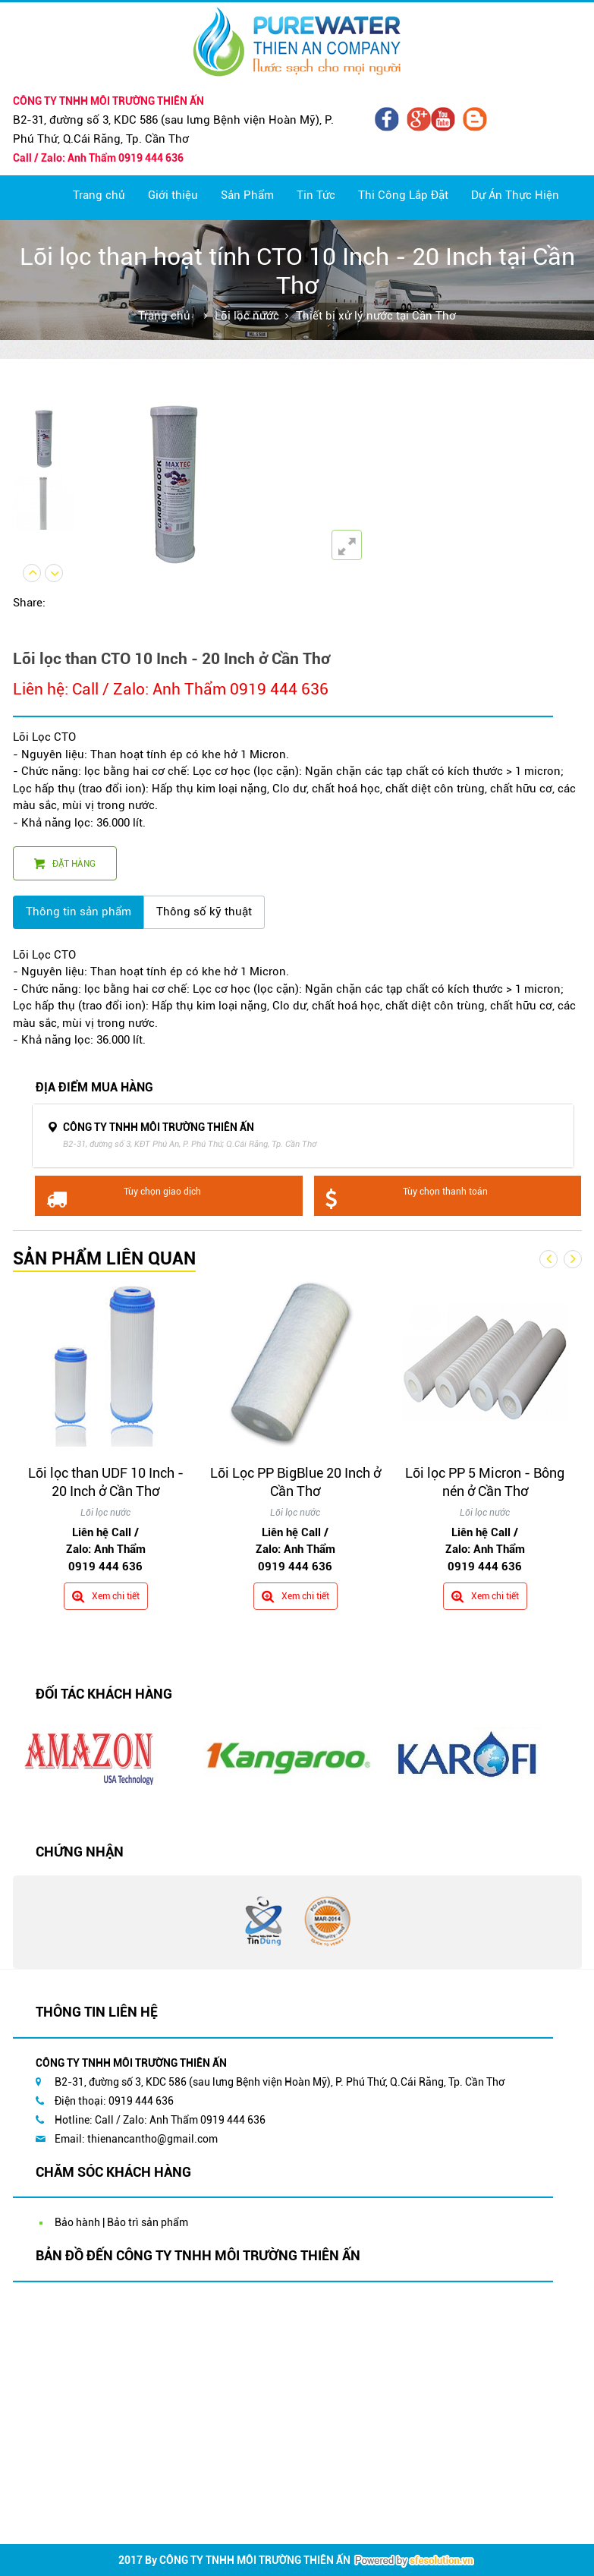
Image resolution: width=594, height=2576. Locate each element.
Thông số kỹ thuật (204, 911)
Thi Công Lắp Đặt (403, 195)
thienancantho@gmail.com (152, 2139)
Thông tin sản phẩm (78, 911)
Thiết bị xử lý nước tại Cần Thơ (376, 316)
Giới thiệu (173, 195)
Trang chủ (99, 195)
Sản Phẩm (247, 195)
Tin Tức (316, 195)
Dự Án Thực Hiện (515, 195)
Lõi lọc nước (247, 316)
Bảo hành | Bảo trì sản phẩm (121, 2222)
